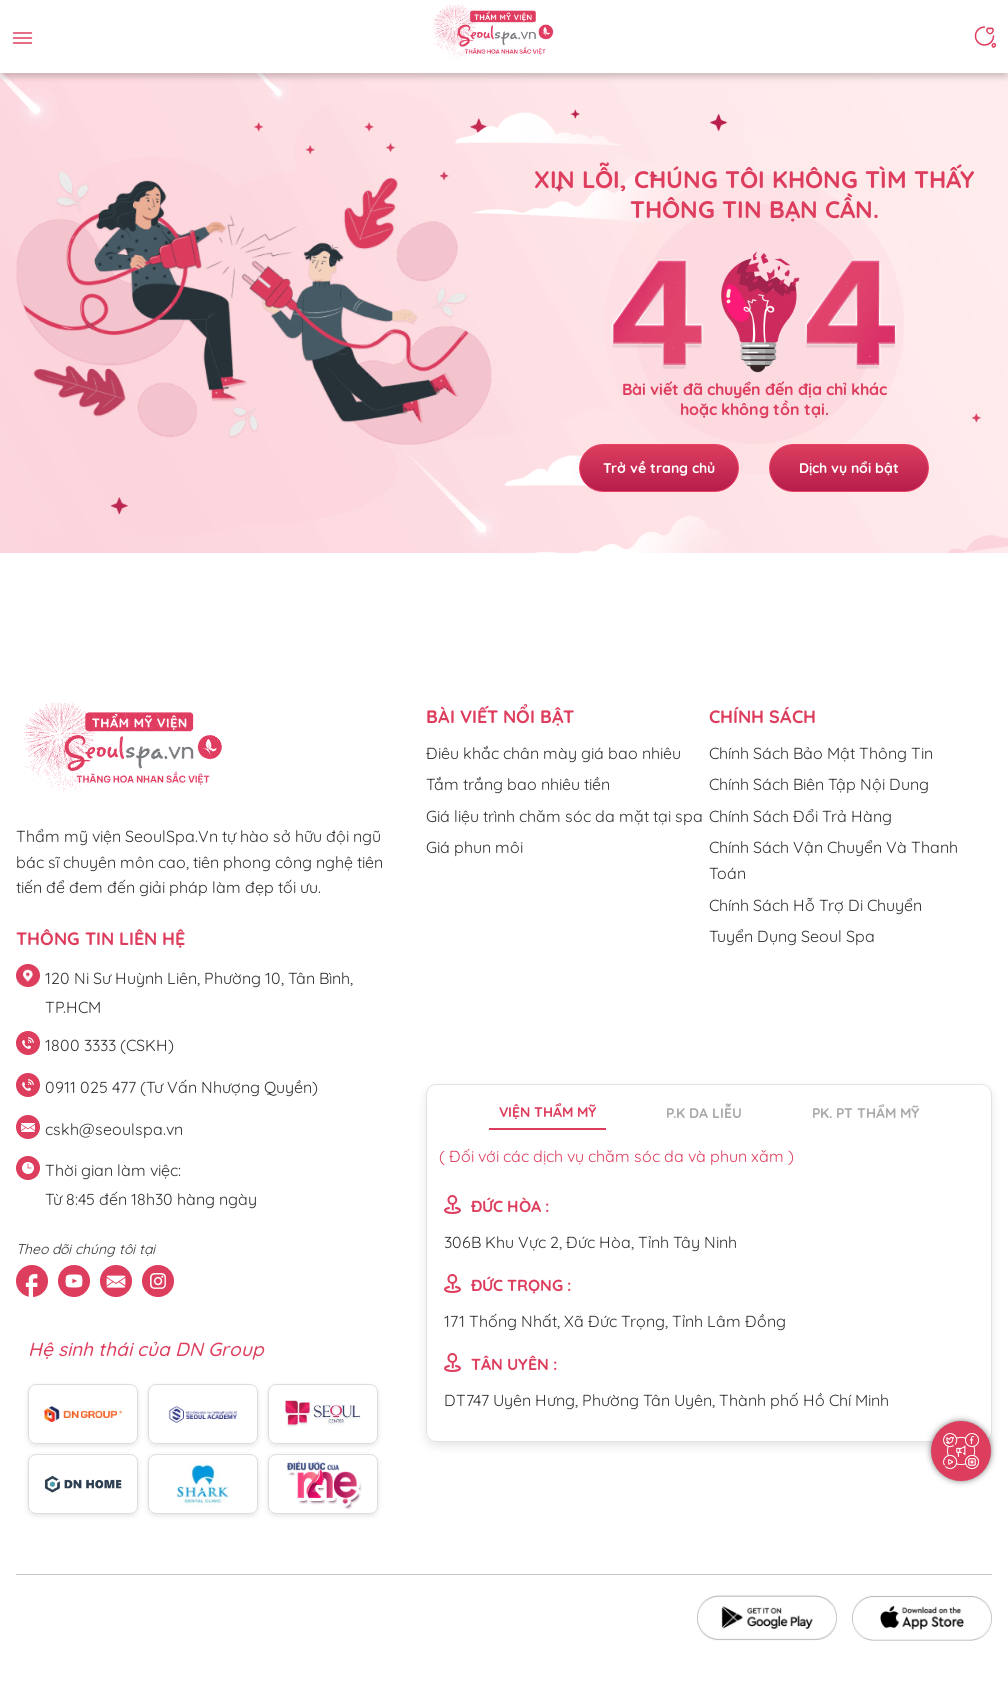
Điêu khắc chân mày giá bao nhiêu (553, 753)
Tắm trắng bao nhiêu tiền (518, 784)
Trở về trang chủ (659, 468)
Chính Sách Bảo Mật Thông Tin (821, 753)
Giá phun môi (474, 847)
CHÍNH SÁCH (762, 716)
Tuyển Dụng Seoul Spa (792, 936)
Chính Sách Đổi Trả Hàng (800, 816)
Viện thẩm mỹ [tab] (547, 1112)
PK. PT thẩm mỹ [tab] (865, 1113)
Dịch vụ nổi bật (849, 468)
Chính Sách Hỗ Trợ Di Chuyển (815, 905)
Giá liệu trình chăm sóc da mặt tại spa (564, 816)
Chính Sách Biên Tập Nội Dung (819, 784)
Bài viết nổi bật (500, 716)
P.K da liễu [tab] (704, 1113)
